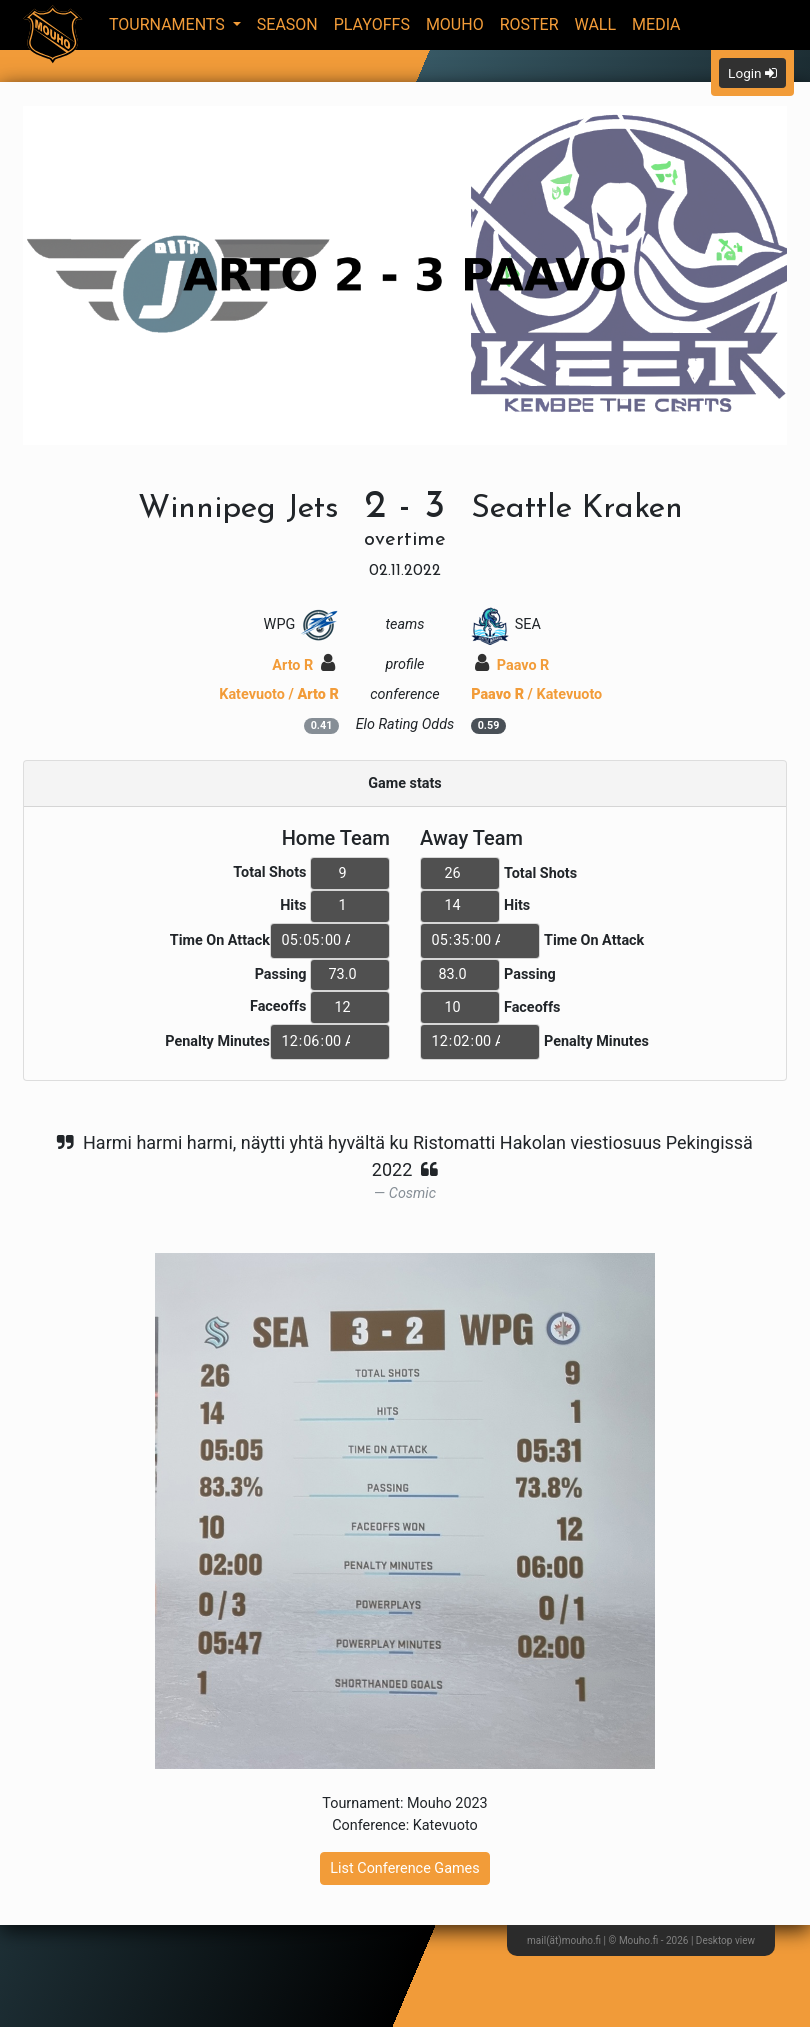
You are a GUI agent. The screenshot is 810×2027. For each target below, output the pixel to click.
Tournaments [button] (169, 24)
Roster (529, 24)
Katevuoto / (279, 694)
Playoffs (372, 24)
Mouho (455, 24)
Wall (596, 24)
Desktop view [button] (725, 1940)
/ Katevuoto (536, 694)
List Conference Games (404, 1868)
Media (656, 24)
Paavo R (512, 665)
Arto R (303, 665)
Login (752, 73)
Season (287, 24)
